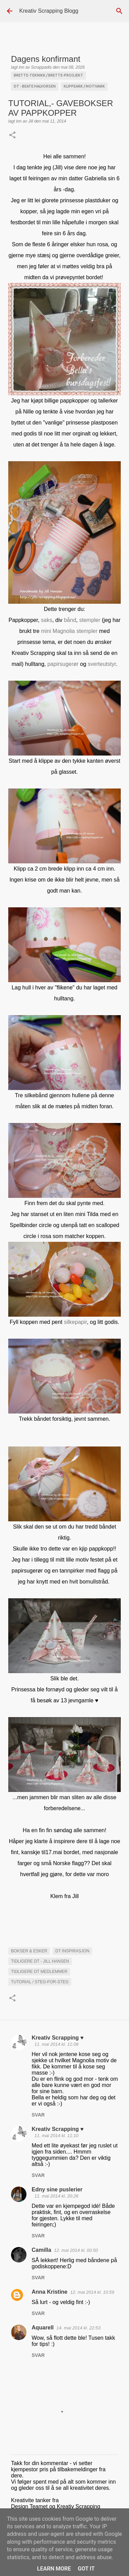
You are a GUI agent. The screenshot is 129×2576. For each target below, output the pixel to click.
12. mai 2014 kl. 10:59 (92, 2292)
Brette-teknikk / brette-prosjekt (48, 75)
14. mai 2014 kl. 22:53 (78, 2327)
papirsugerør (63, 664)
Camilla (41, 2250)
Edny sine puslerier (57, 2189)
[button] (12, 135)
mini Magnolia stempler (69, 631)
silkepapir (75, 1322)
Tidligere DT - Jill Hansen (40, 1961)
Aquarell (43, 2327)
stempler (89, 620)
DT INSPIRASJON (72, 1951)
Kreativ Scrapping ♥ (58, 2038)
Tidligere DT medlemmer (39, 1971)
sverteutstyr (102, 664)
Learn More (54, 2568)
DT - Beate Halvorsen (35, 86)
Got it (86, 2568)
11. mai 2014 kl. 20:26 (56, 2196)
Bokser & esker (29, 1951)
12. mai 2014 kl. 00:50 (76, 2250)
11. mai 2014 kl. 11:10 (56, 2135)
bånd (69, 620)
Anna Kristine (49, 2292)
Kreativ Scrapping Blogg (48, 11)
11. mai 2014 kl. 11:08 (56, 2044)
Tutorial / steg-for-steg (39, 1981)
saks (46, 620)
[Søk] (119, 11)
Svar (38, 2115)
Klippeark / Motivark (84, 86)
